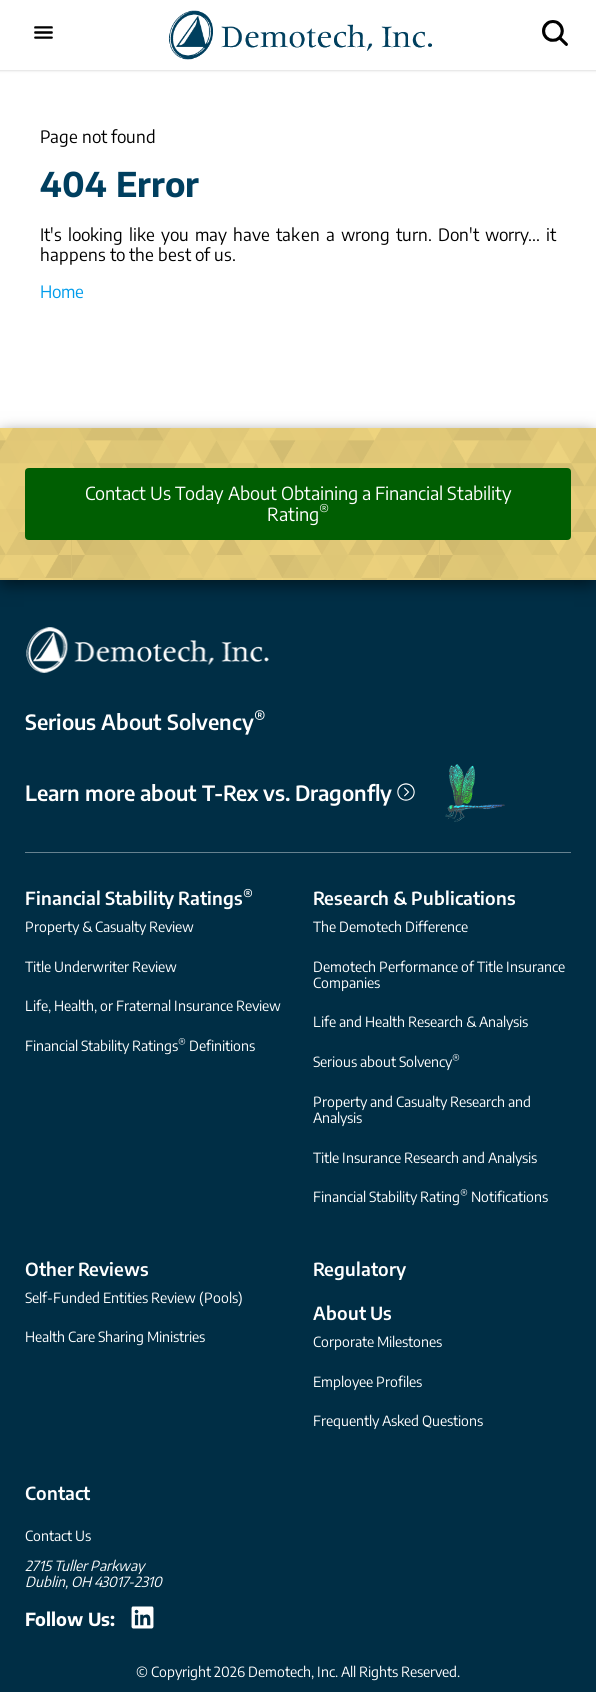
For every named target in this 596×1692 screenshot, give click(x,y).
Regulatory (359, 1268)
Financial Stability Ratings (139, 897)
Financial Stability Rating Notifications (430, 1195)
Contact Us (58, 1535)
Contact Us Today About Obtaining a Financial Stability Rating (298, 503)
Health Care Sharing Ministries (115, 1336)
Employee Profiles (367, 1381)
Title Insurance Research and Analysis (425, 1157)
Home (62, 291)
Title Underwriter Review (101, 966)
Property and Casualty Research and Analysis (422, 1109)
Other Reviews (87, 1268)
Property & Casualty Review (109, 926)
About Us (352, 1312)
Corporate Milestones (377, 1341)
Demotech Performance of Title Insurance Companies (439, 974)
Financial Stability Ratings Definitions (140, 1044)
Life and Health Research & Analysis (420, 1021)
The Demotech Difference (390, 926)
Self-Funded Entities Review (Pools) (134, 1297)
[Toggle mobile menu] (43, 34)
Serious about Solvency (386, 1060)
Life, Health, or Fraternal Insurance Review (153, 1005)
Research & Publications (414, 897)
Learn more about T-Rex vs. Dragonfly (220, 793)
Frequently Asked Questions (398, 1420)
